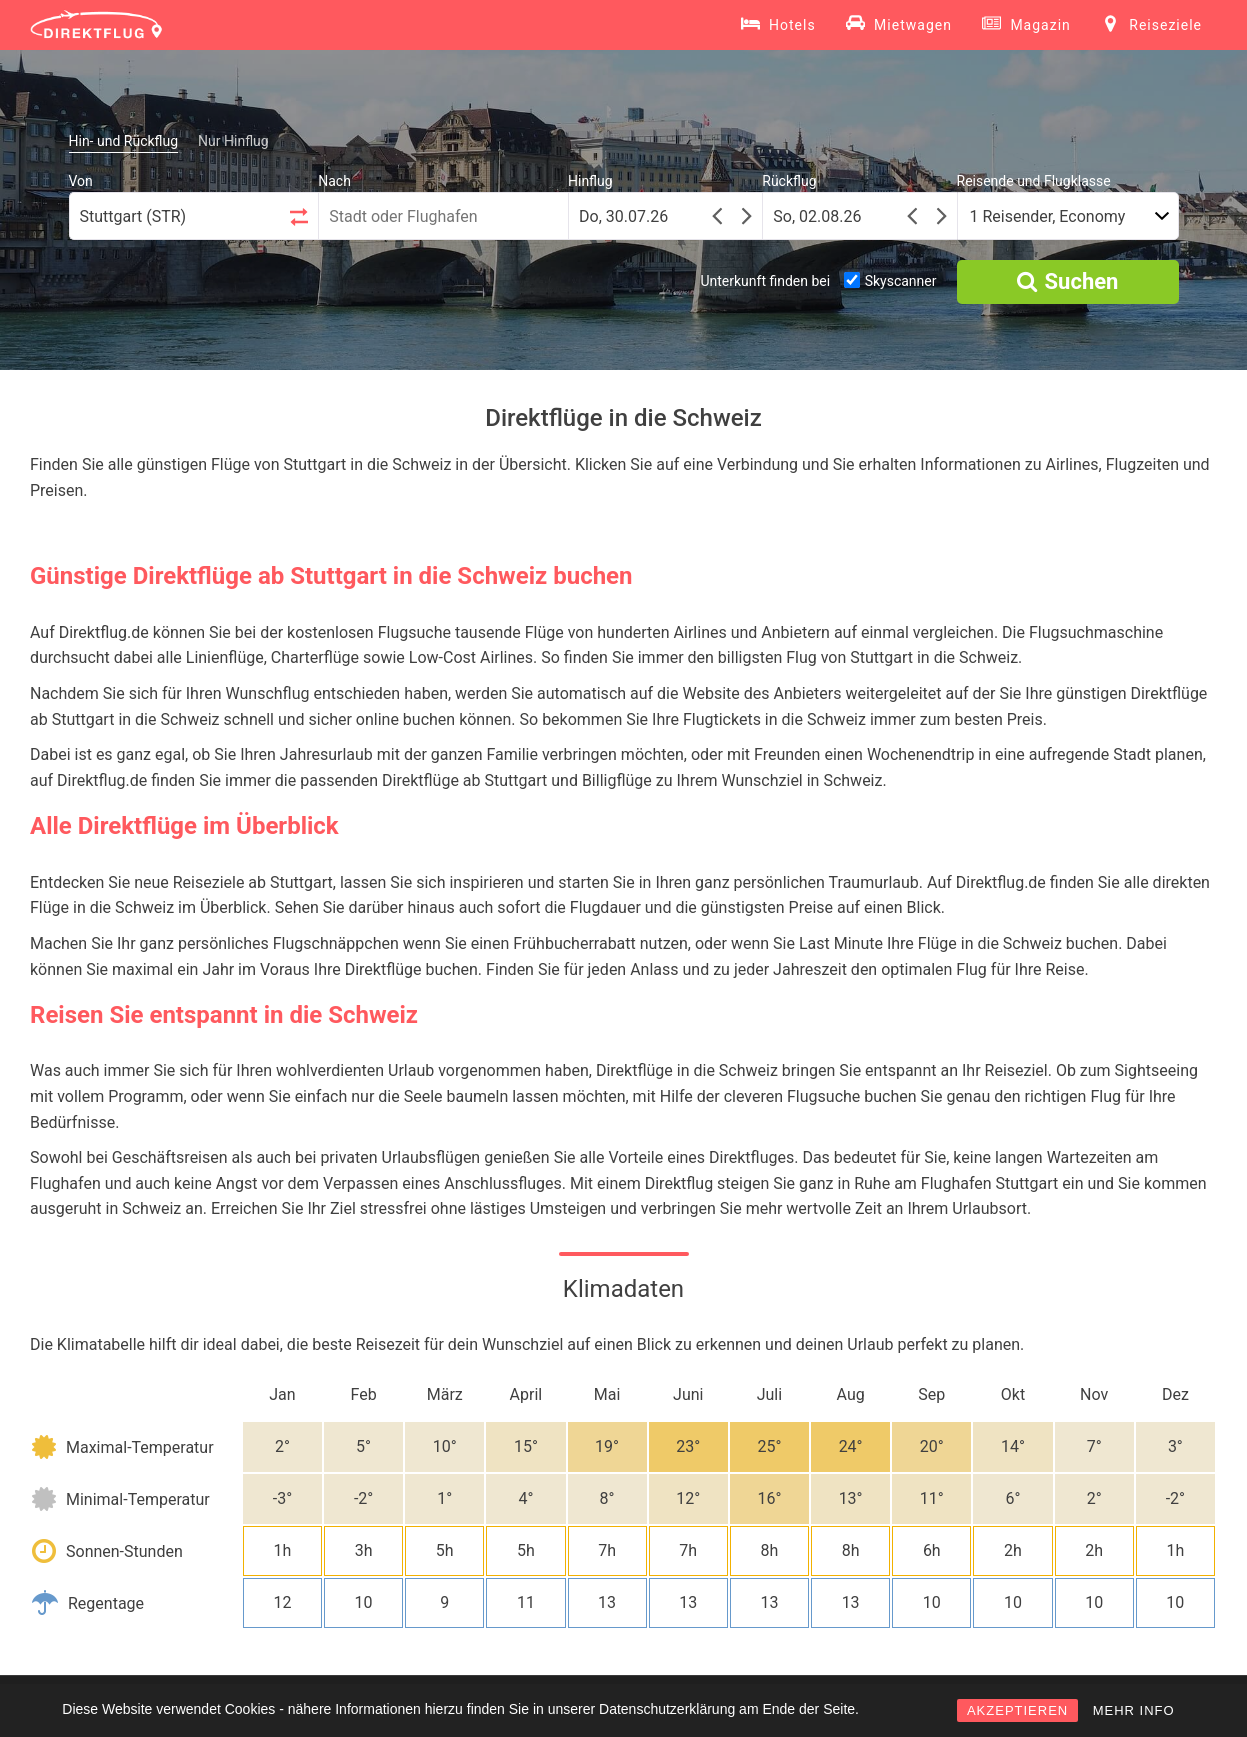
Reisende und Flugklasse (1034, 181)
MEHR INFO (1134, 1710)
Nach (334, 181)
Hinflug (590, 181)
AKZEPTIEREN (1017, 1710)
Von (81, 181)
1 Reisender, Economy (1048, 216)
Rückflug (789, 181)
